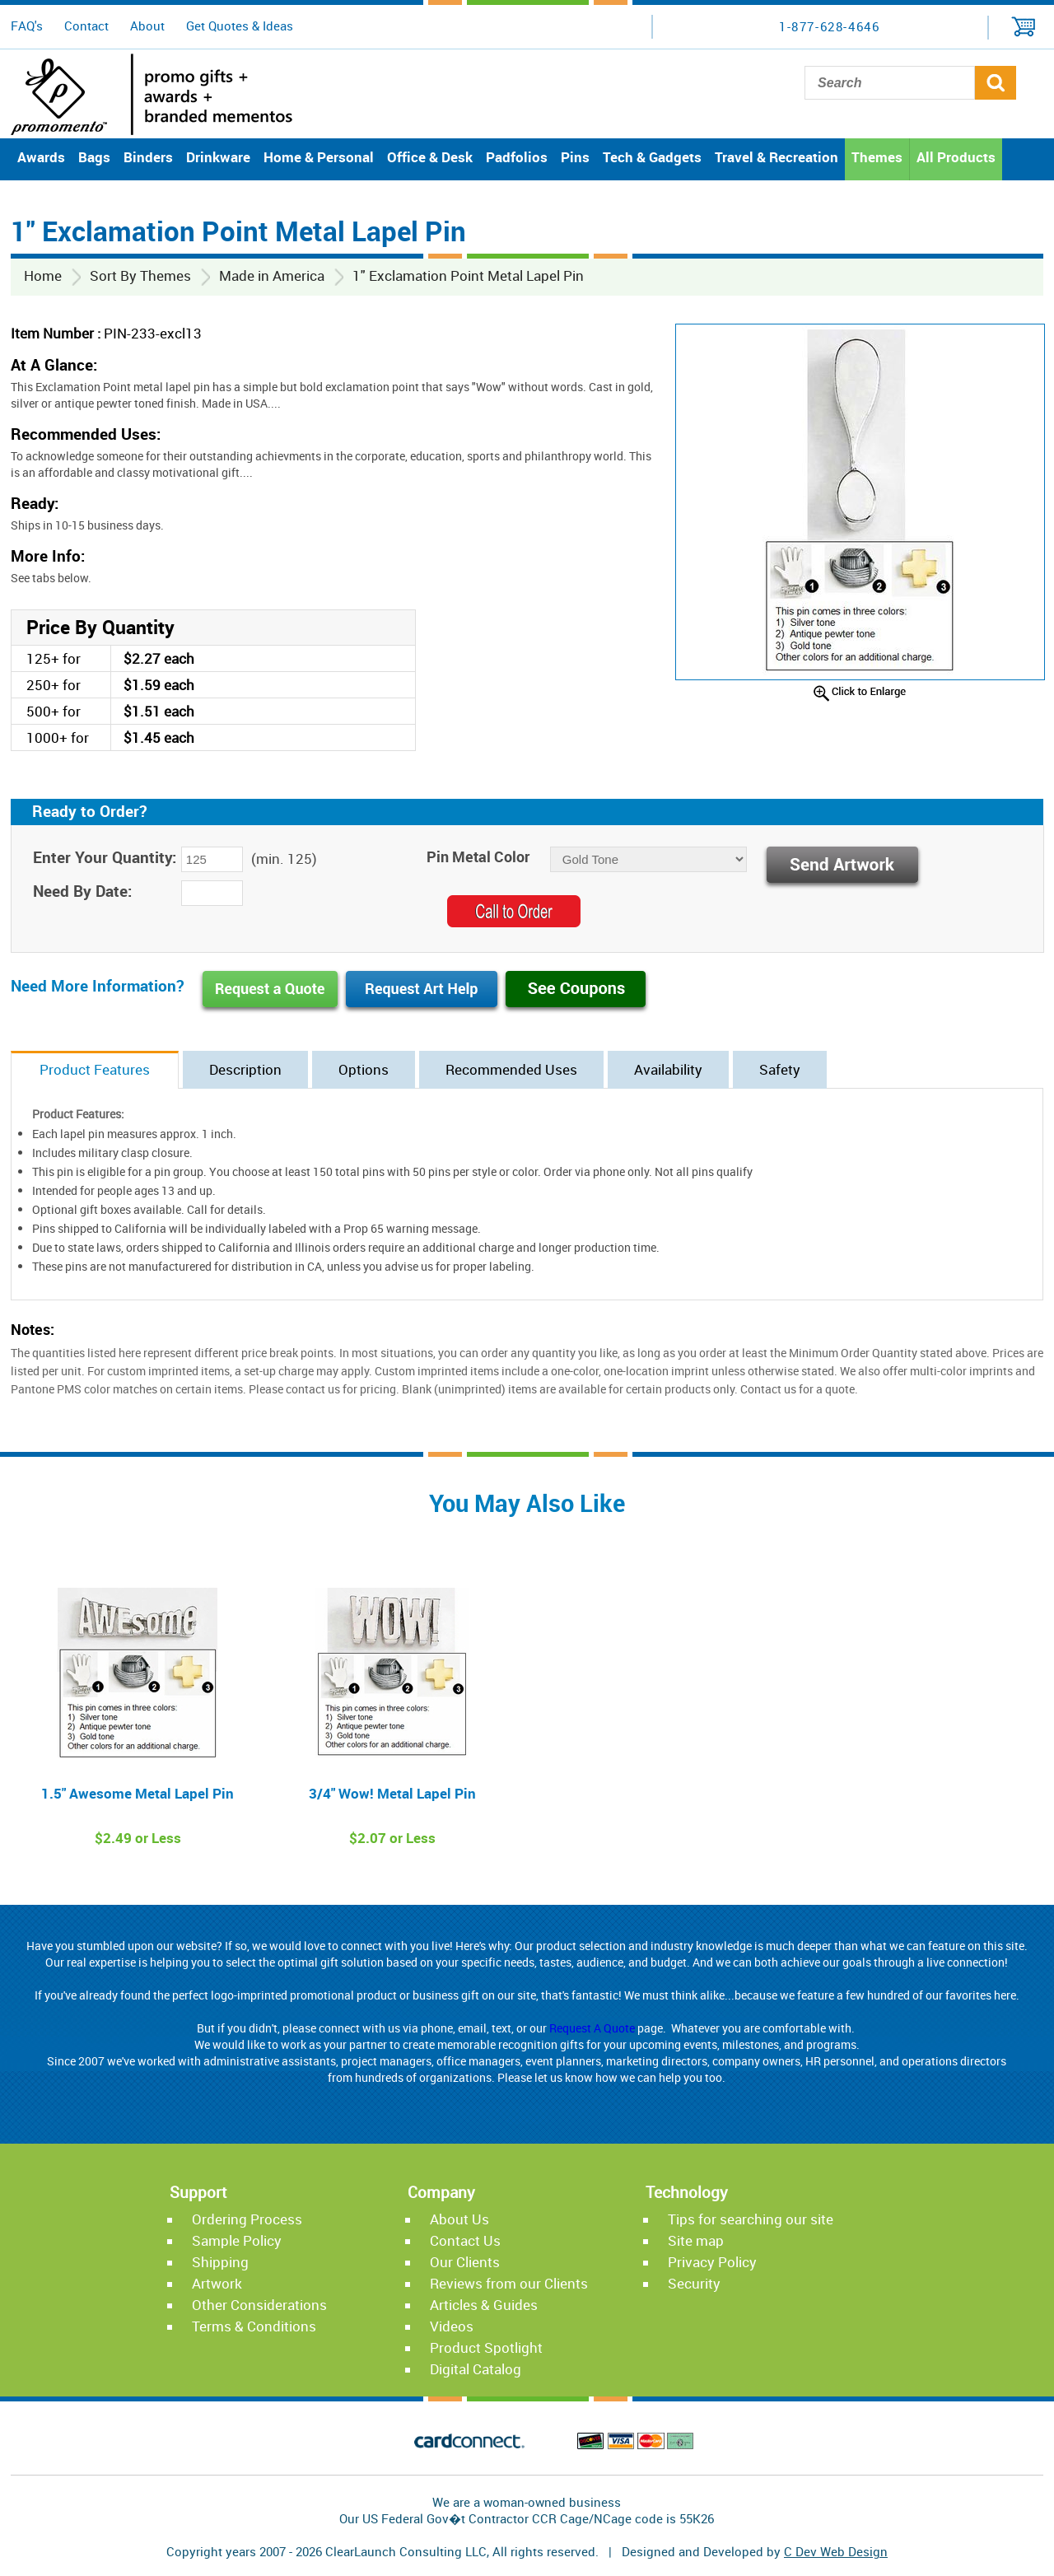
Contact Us (465, 2240)
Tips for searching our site (750, 2219)
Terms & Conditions (254, 2326)
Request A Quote (592, 2028)
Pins (575, 156)
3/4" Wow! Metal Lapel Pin (392, 1793)
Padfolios (517, 156)
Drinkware (218, 156)
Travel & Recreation (776, 156)
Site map (696, 2240)
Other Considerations (259, 2304)
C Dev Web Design (836, 2551)
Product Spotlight (486, 2347)
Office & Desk (430, 156)
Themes (876, 156)
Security (694, 2283)
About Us (459, 2219)
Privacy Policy (712, 2261)
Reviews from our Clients (509, 2283)
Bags (94, 156)
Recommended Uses (511, 1069)
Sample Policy (237, 2240)
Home (43, 275)
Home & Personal (319, 156)
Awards (41, 156)
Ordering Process (247, 2219)
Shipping (220, 2261)
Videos (451, 2326)
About (147, 25)
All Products (956, 156)
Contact (86, 25)
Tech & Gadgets (652, 156)
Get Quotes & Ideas (239, 25)
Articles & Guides (484, 2304)
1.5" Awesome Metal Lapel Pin (137, 1793)
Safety (779, 1069)
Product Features (95, 1069)
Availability (668, 1069)
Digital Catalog (475, 2368)
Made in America (271, 275)
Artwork (217, 2283)
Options (363, 1069)
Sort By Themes (140, 275)
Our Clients (465, 2261)
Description (245, 1069)
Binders (148, 156)
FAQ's (27, 25)
